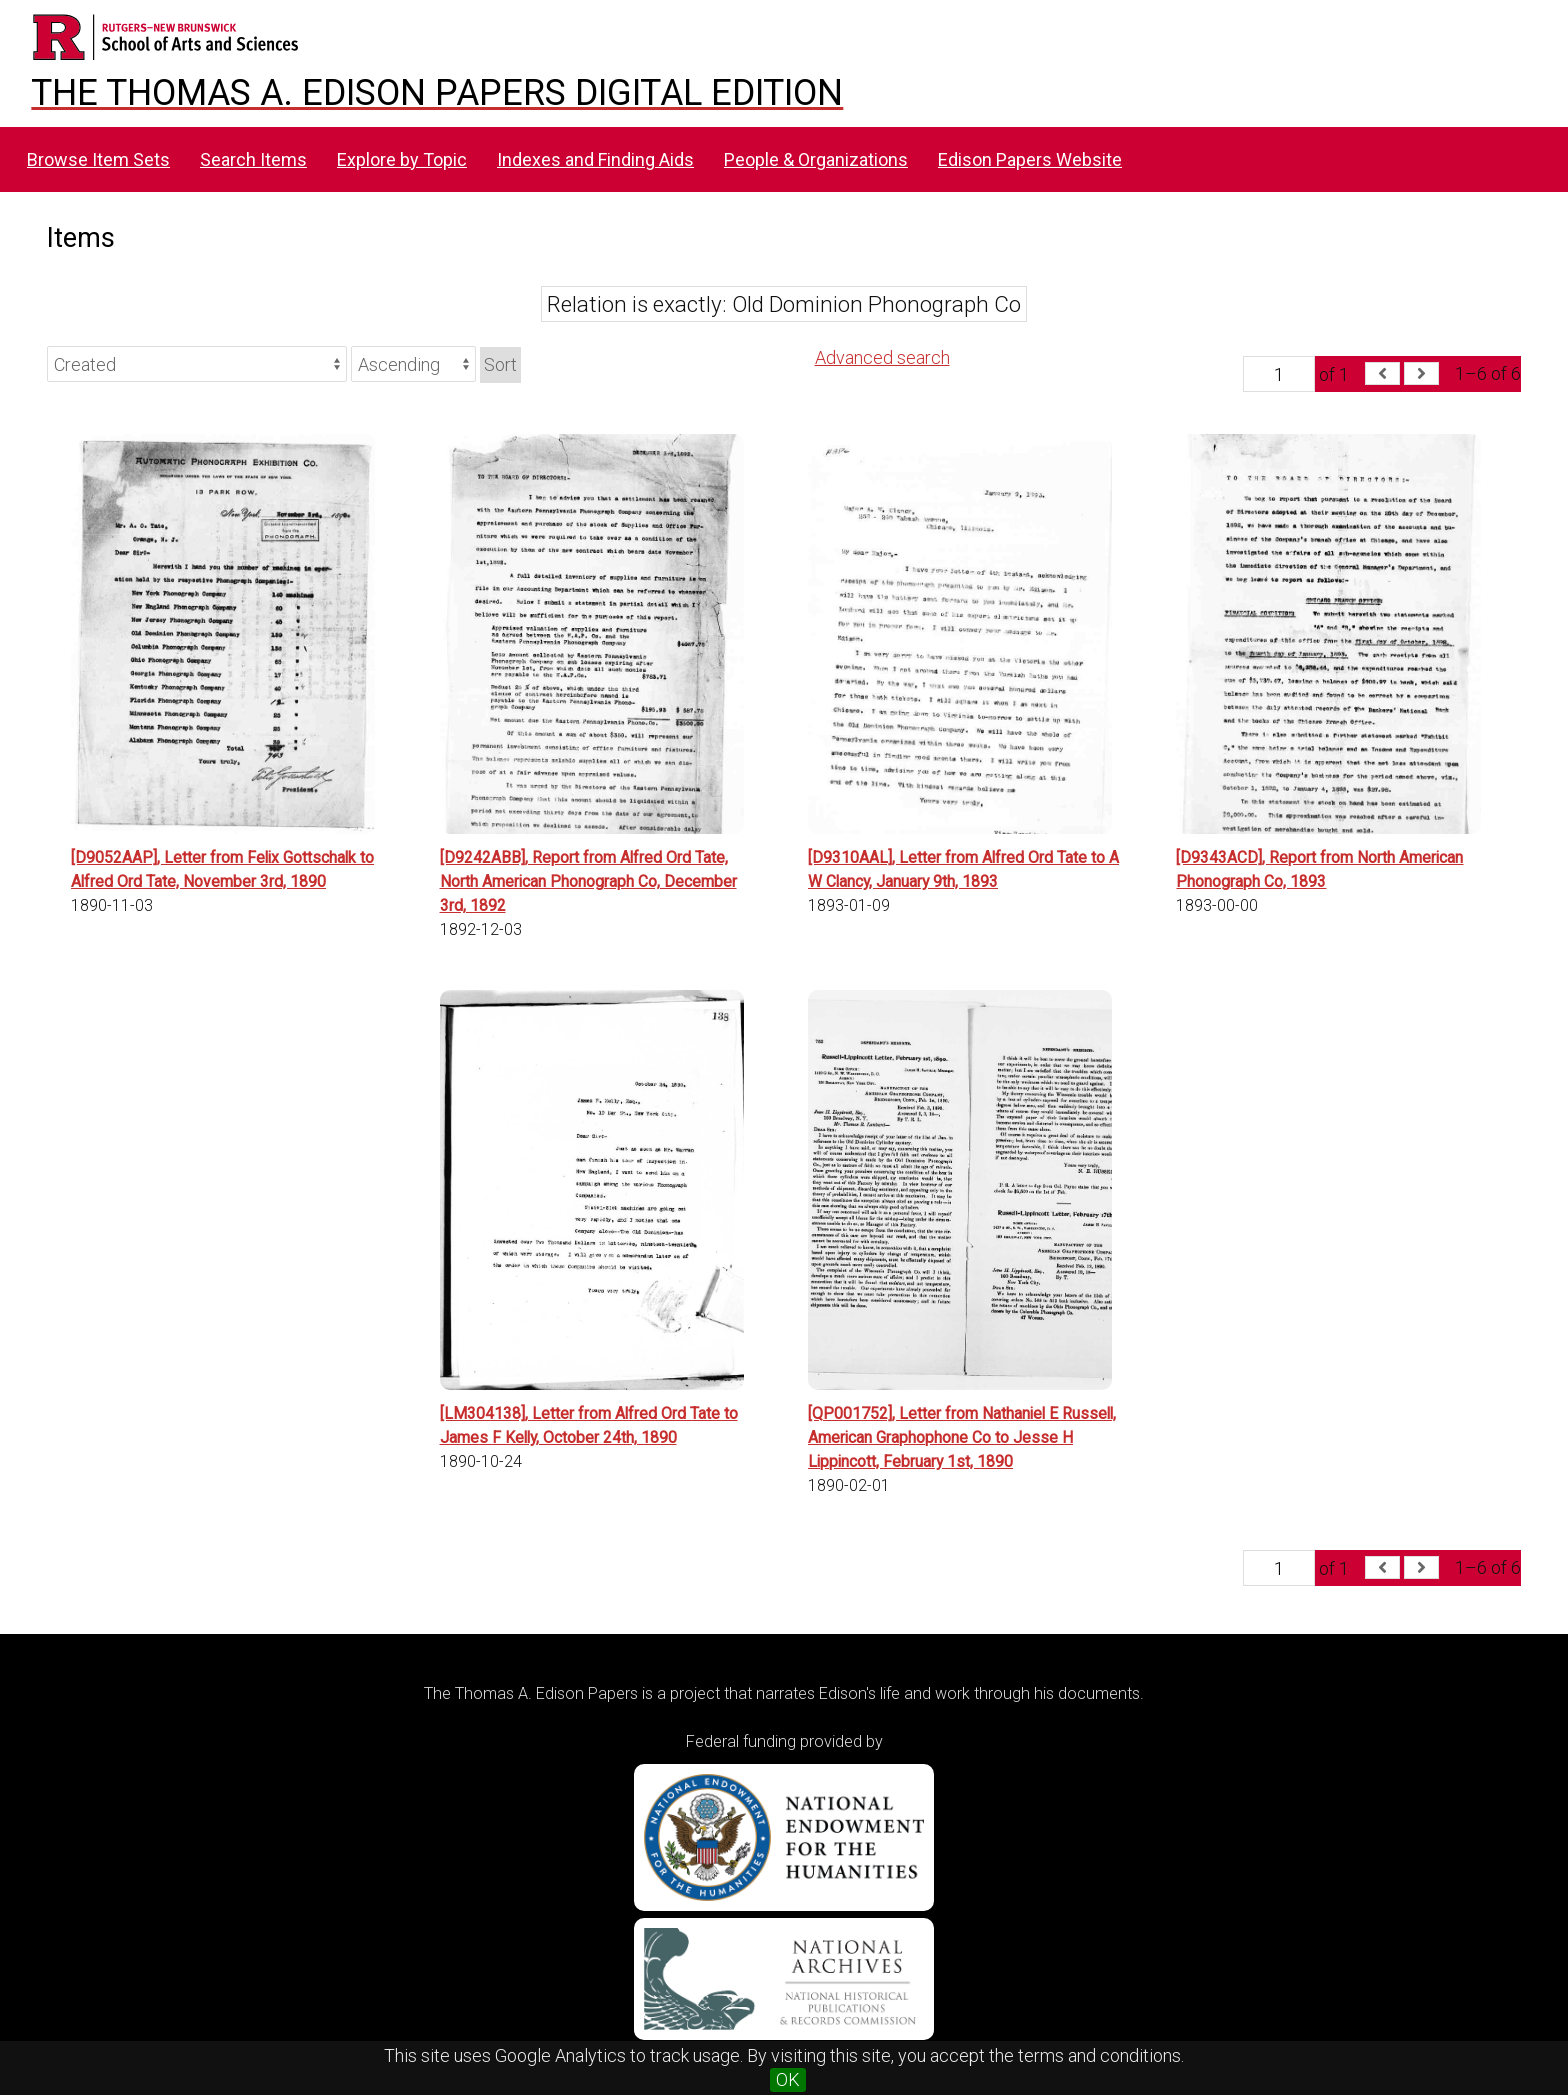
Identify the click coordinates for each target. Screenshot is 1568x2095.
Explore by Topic (402, 159)
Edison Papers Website (1030, 159)
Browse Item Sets (98, 159)
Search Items (253, 159)
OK (788, 2079)
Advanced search (882, 357)
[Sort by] (197, 364)
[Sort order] (413, 364)
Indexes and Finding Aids (595, 159)
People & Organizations (816, 159)
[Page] (1279, 374)
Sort (500, 364)
